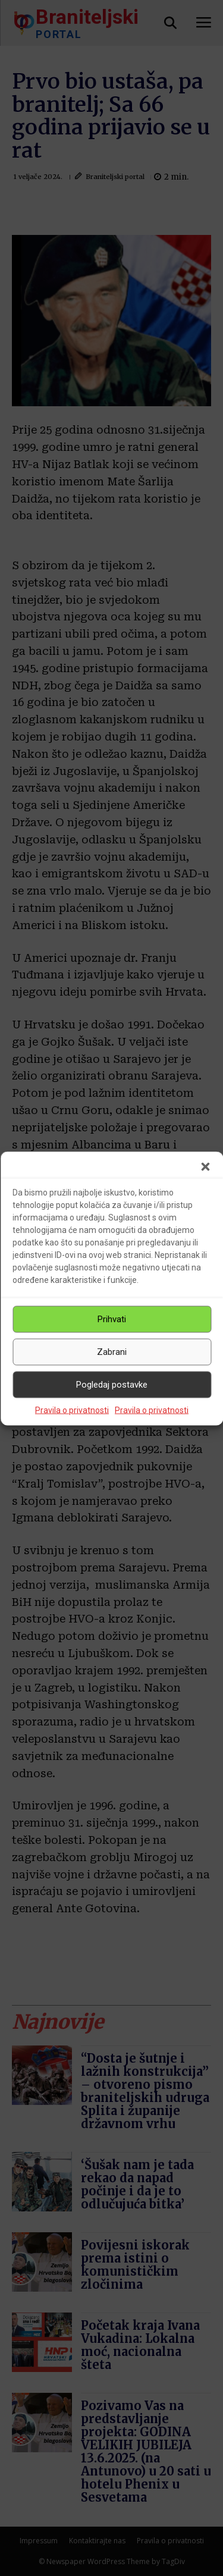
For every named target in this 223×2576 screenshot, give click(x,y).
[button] (205, 1166)
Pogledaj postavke (111, 1384)
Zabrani (112, 1352)
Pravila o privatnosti (72, 1409)
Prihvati (112, 1319)
